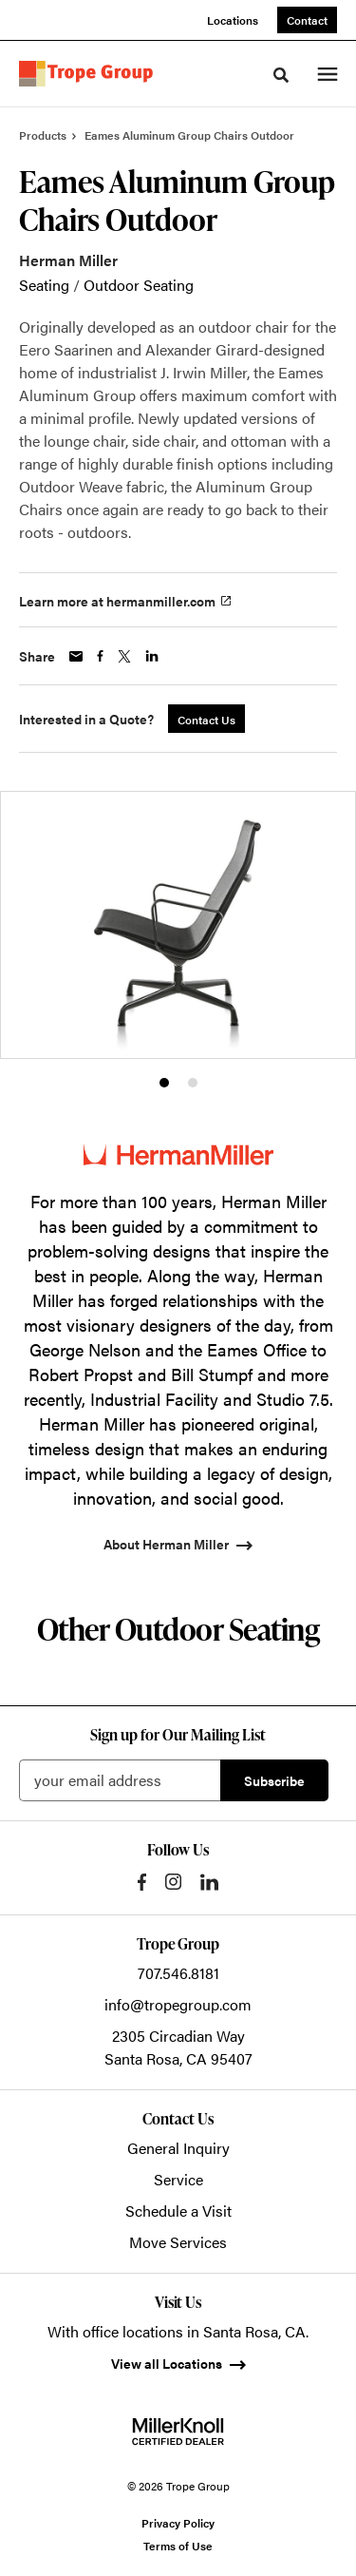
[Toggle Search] (281, 75)
